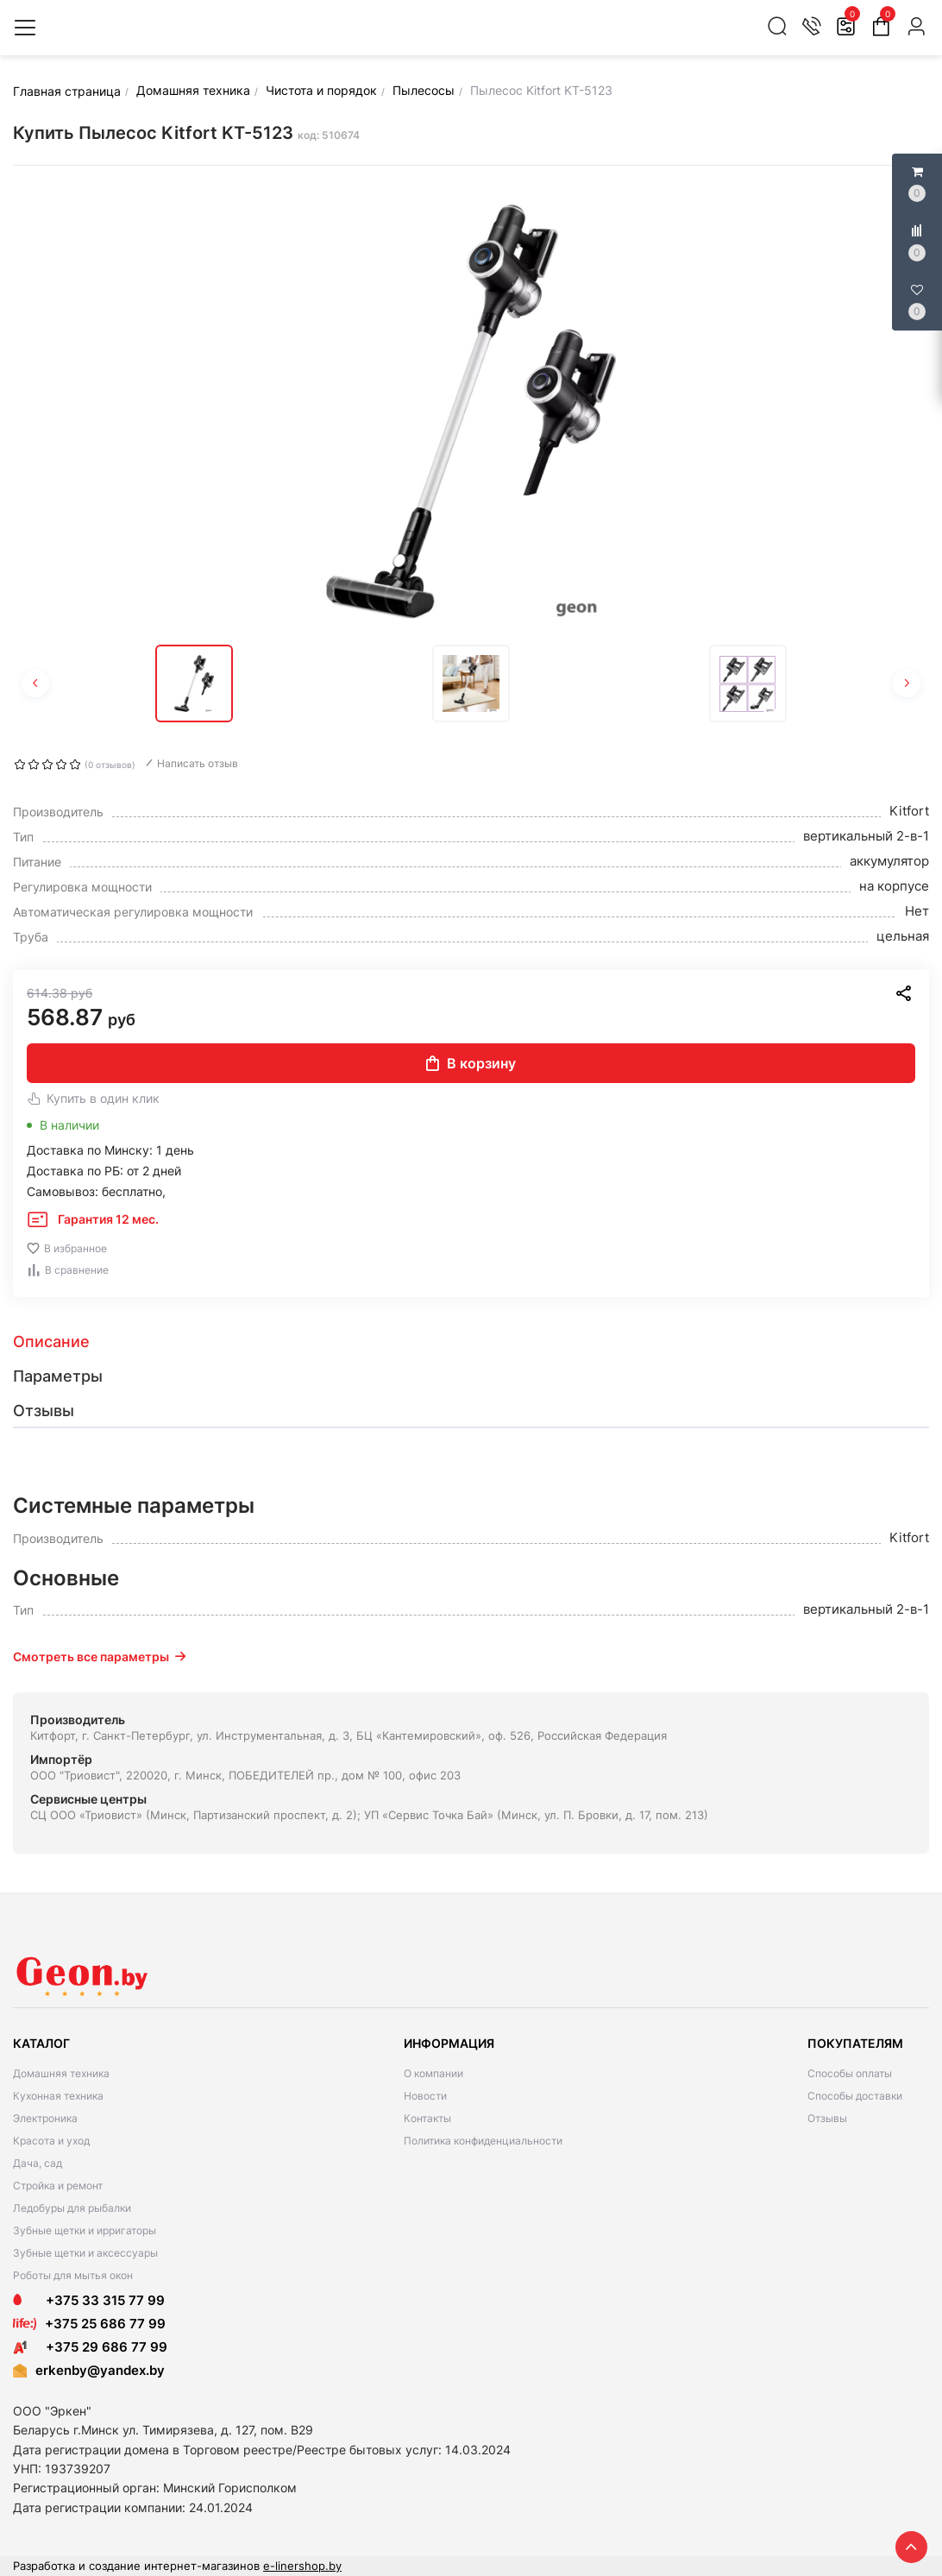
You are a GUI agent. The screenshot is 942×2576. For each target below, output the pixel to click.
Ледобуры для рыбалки (72, 2207)
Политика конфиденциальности (483, 2140)
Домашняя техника (61, 2073)
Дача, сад (37, 2163)
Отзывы (827, 2118)
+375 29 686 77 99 (90, 2347)
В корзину (471, 1063)
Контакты (427, 2118)
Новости (425, 2095)
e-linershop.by (302, 2566)
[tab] (471, 1342)
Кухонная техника (58, 2095)
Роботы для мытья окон (73, 2275)
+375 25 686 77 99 (105, 2323)
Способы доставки (854, 2095)
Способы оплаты (849, 2073)
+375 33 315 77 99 (89, 2300)
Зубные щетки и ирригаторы (84, 2230)
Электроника (45, 2118)
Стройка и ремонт (58, 2185)
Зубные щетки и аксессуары (85, 2252)
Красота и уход (51, 2140)
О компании (433, 2073)
